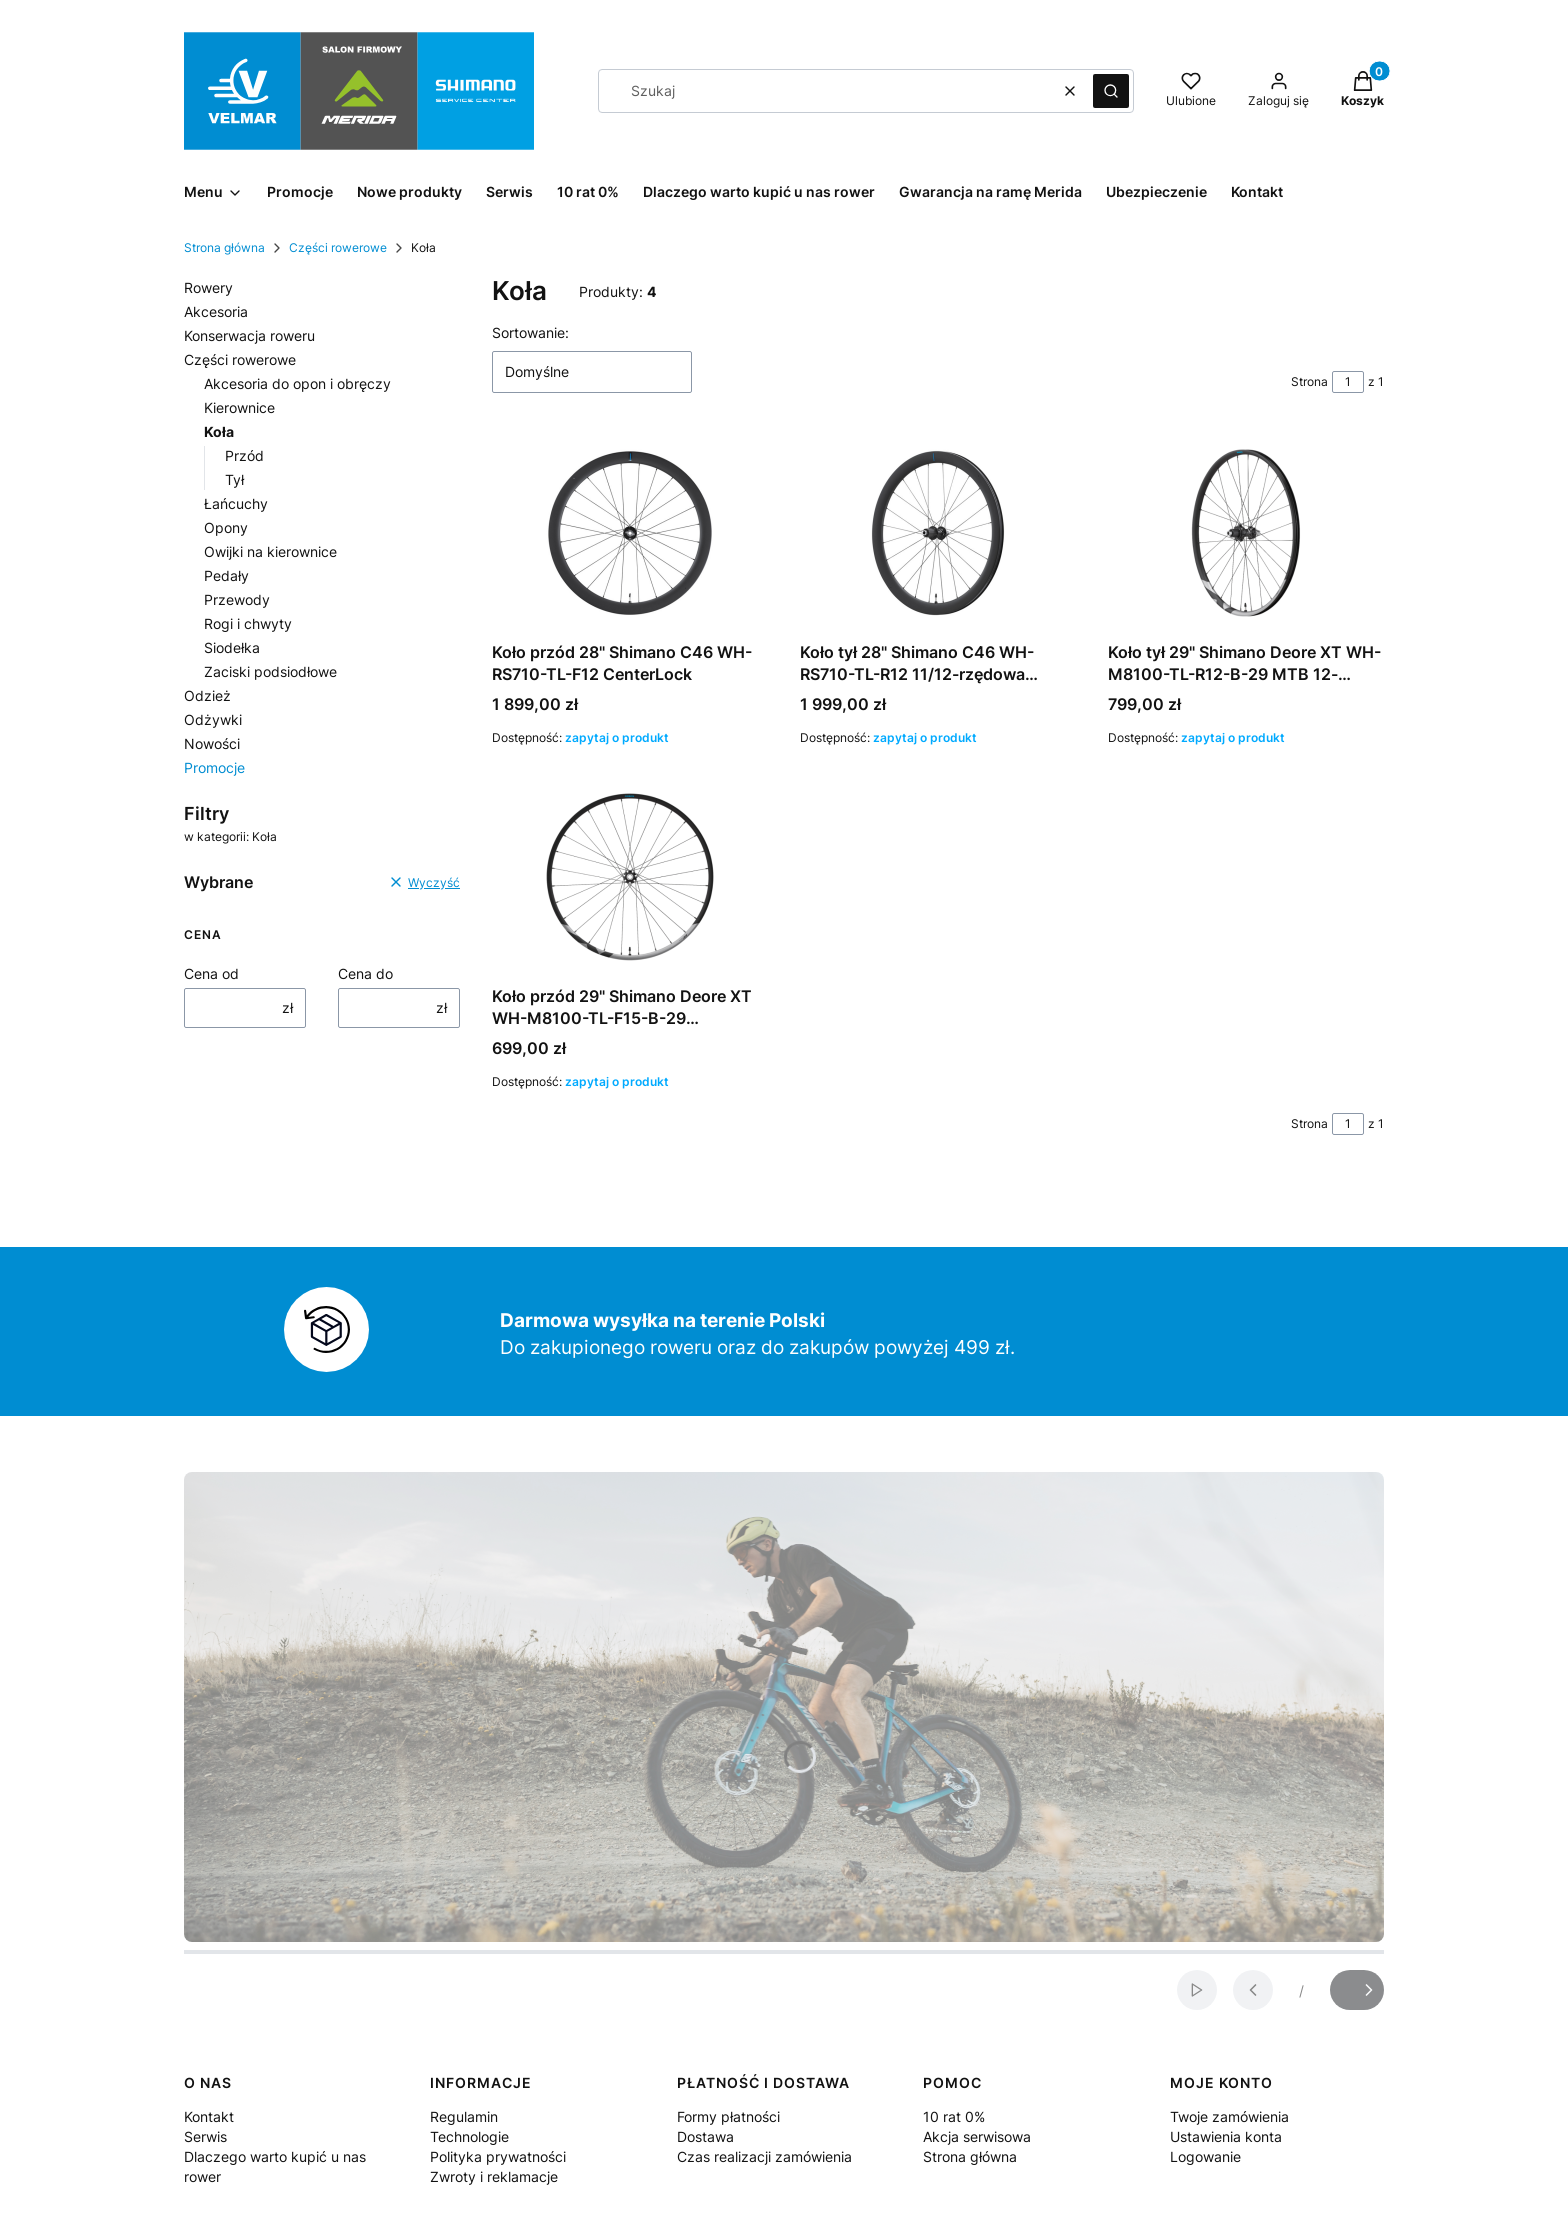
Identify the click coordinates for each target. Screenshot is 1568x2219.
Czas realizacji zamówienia (764, 2156)
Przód (244, 455)
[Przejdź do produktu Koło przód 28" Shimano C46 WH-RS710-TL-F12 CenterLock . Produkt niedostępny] (630, 533)
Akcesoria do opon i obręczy (297, 383)
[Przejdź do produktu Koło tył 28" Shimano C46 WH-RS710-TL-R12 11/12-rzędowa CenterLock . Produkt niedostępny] (938, 533)
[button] (1111, 91)
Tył (234, 479)
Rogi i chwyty (248, 623)
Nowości (212, 743)
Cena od (211, 973)
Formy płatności (728, 2116)
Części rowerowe (338, 247)
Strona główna (224, 247)
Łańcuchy (236, 503)
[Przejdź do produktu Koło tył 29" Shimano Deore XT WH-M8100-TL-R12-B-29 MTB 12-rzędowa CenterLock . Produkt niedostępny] (1246, 533)
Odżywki (213, 719)
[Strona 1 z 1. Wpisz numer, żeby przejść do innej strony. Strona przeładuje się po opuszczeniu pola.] (1348, 382)
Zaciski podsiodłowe (270, 671)
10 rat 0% (954, 2116)
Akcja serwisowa (977, 2136)
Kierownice (239, 407)
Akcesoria (216, 311)
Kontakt (209, 2116)
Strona (1309, 381)
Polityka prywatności (498, 2156)
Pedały (226, 575)
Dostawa (705, 2136)
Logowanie (1205, 2156)
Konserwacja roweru (249, 335)
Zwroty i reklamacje (494, 2176)
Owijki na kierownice (270, 551)
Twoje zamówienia (1229, 2116)
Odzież (207, 695)
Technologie (469, 2136)
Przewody (237, 599)
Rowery (208, 287)
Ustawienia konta (1226, 2136)
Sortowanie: (530, 332)
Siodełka (232, 647)
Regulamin (464, 2116)
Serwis (205, 2136)
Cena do (365, 973)
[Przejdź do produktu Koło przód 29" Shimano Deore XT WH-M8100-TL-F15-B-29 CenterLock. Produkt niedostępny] (630, 877)
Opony (226, 527)
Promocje (214, 767)
